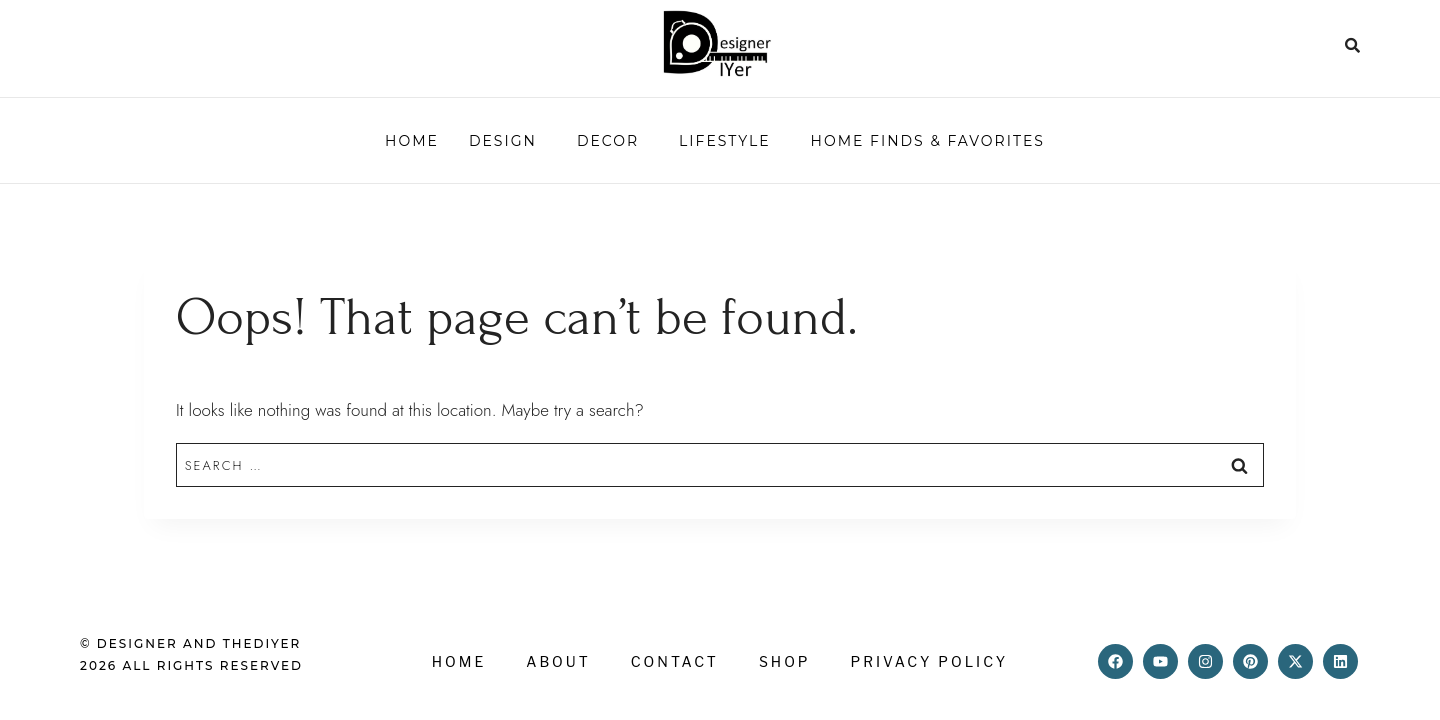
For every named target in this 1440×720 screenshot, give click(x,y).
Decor (608, 141)
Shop (785, 661)
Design (503, 141)
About (558, 661)
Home (412, 141)
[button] (508, 141)
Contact (675, 661)
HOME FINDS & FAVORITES (928, 141)
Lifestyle (724, 141)
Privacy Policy (930, 661)
